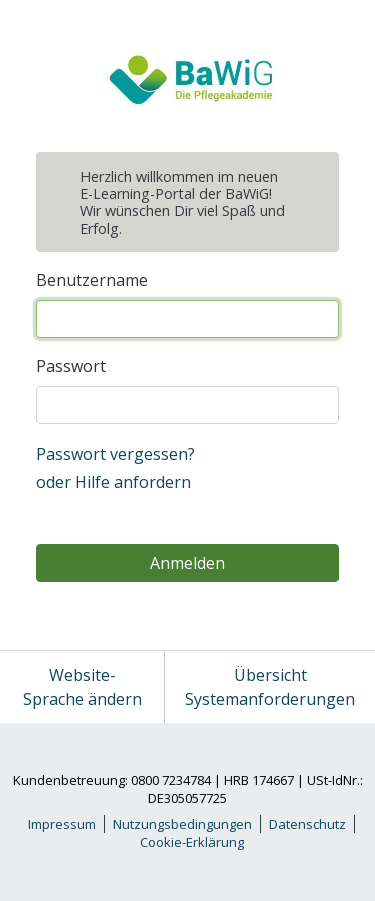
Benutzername (92, 280)
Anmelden (187, 563)
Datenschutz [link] (307, 824)
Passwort (71, 366)
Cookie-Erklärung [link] (192, 842)
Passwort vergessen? (115, 454)
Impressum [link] (62, 824)
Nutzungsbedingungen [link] (182, 824)
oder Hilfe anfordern (113, 482)
